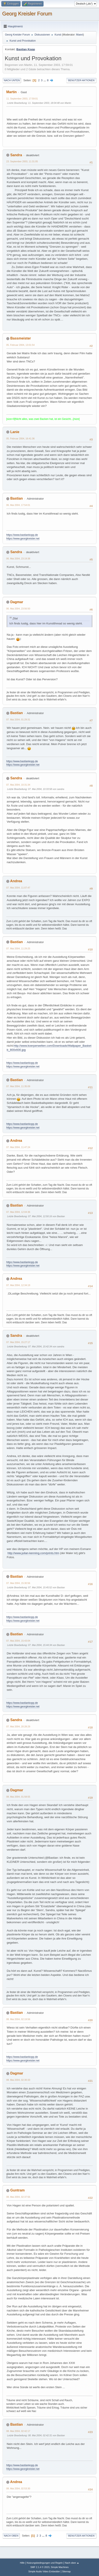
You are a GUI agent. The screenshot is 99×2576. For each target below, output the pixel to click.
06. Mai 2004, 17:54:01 (18, 505)
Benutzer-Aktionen (81, 80)
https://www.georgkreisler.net (22, 538)
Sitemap (66, 2571)
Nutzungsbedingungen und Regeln (45, 2562)
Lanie (14, 432)
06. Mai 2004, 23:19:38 (18, 558)
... (45, 80)
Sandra (16, 155)
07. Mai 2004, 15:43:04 (18, 1640)
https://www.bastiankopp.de (22, 534)
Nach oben (11, 2535)
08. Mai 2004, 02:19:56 (18, 2019)
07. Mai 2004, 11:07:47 (18, 887)
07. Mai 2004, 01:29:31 (18, 719)
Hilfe (22, 2562)
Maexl (79, 34)
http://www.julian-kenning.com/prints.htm (33, 1553)
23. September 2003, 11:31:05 (22, 161)
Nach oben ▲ (72, 2562)
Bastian (16, 498)
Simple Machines (60, 2567)
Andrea (16, 881)
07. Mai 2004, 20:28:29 (18, 1726)
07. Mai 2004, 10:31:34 (18, 784)
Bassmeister (20, 338)
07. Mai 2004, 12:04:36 (18, 1212)
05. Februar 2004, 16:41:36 (20, 438)
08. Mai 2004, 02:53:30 (18, 2488)
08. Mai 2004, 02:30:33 (18, 2080)
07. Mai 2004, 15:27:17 (18, 1342)
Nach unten (12, 80)
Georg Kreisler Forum (27, 13)
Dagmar (16, 602)
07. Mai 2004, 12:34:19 (18, 1285)
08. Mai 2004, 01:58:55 (18, 1796)
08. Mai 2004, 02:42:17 (18, 2431)
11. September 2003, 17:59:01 (22, 98)
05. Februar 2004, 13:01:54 (20, 345)
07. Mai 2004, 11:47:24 (18, 1147)
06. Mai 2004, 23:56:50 (18, 608)
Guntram (17, 2190)
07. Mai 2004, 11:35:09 (18, 1086)
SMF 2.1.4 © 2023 (39, 2567)
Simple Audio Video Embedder (44, 2571)
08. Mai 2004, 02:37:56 (18, 2197)
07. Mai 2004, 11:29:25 (18, 948)
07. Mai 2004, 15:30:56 (18, 1583)
